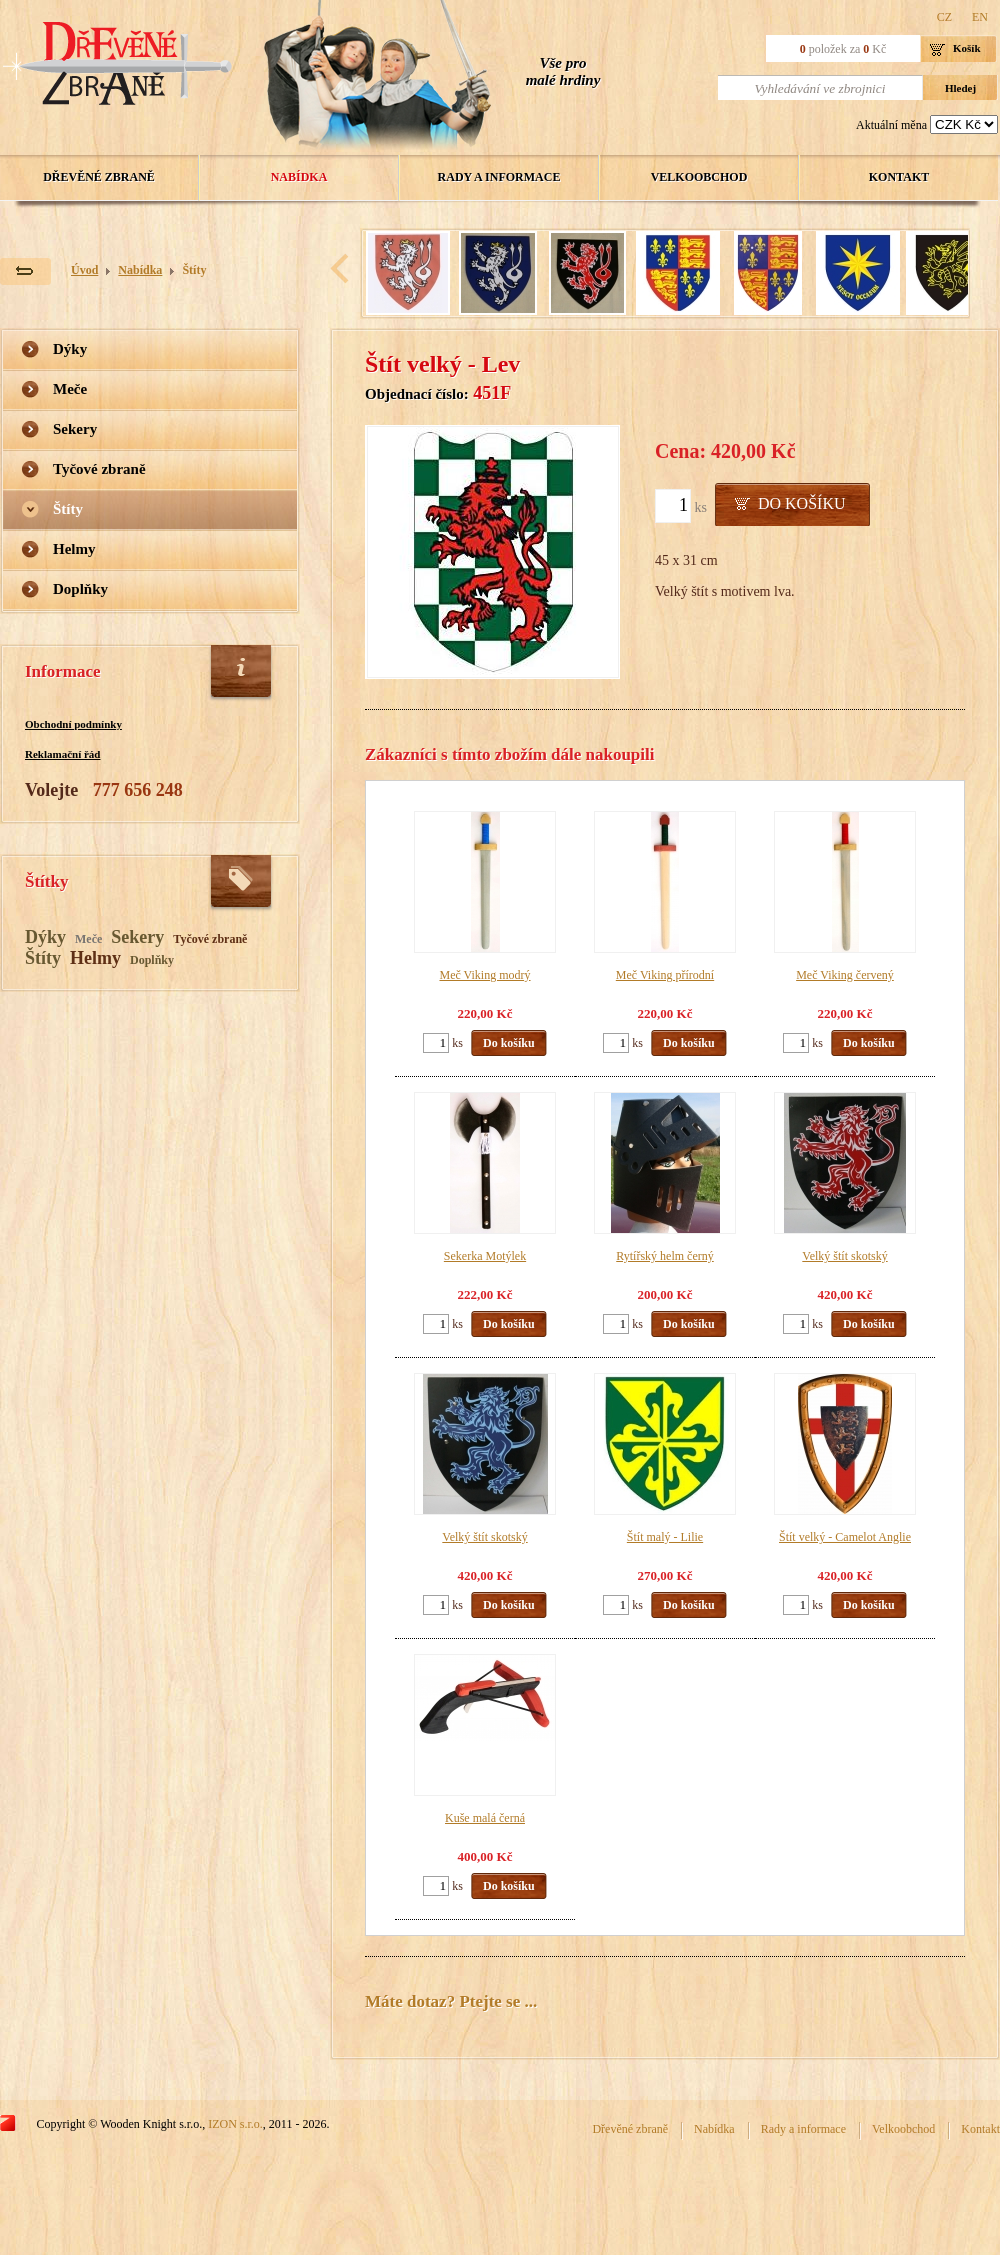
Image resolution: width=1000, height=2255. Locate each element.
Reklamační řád (62, 754)
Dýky (70, 349)
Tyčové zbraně (99, 469)
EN (980, 17)
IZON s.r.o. (235, 2124)
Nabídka (299, 177)
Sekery (75, 429)
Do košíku (802, 503)
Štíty (194, 270)
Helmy (74, 549)
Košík (967, 48)
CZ (944, 17)
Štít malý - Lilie (665, 1537)
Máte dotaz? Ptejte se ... (451, 2001)
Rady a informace (499, 177)
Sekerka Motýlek (485, 1256)
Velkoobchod (699, 177)
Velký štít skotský (844, 1256)
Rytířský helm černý (665, 1256)
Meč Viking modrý (484, 975)
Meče (70, 389)
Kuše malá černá (485, 1818)
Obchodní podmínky (73, 724)
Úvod (84, 270)
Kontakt (899, 177)
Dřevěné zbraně (99, 177)
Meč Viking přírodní (665, 975)
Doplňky (80, 589)
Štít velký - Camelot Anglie (845, 1537)
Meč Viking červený (845, 975)
